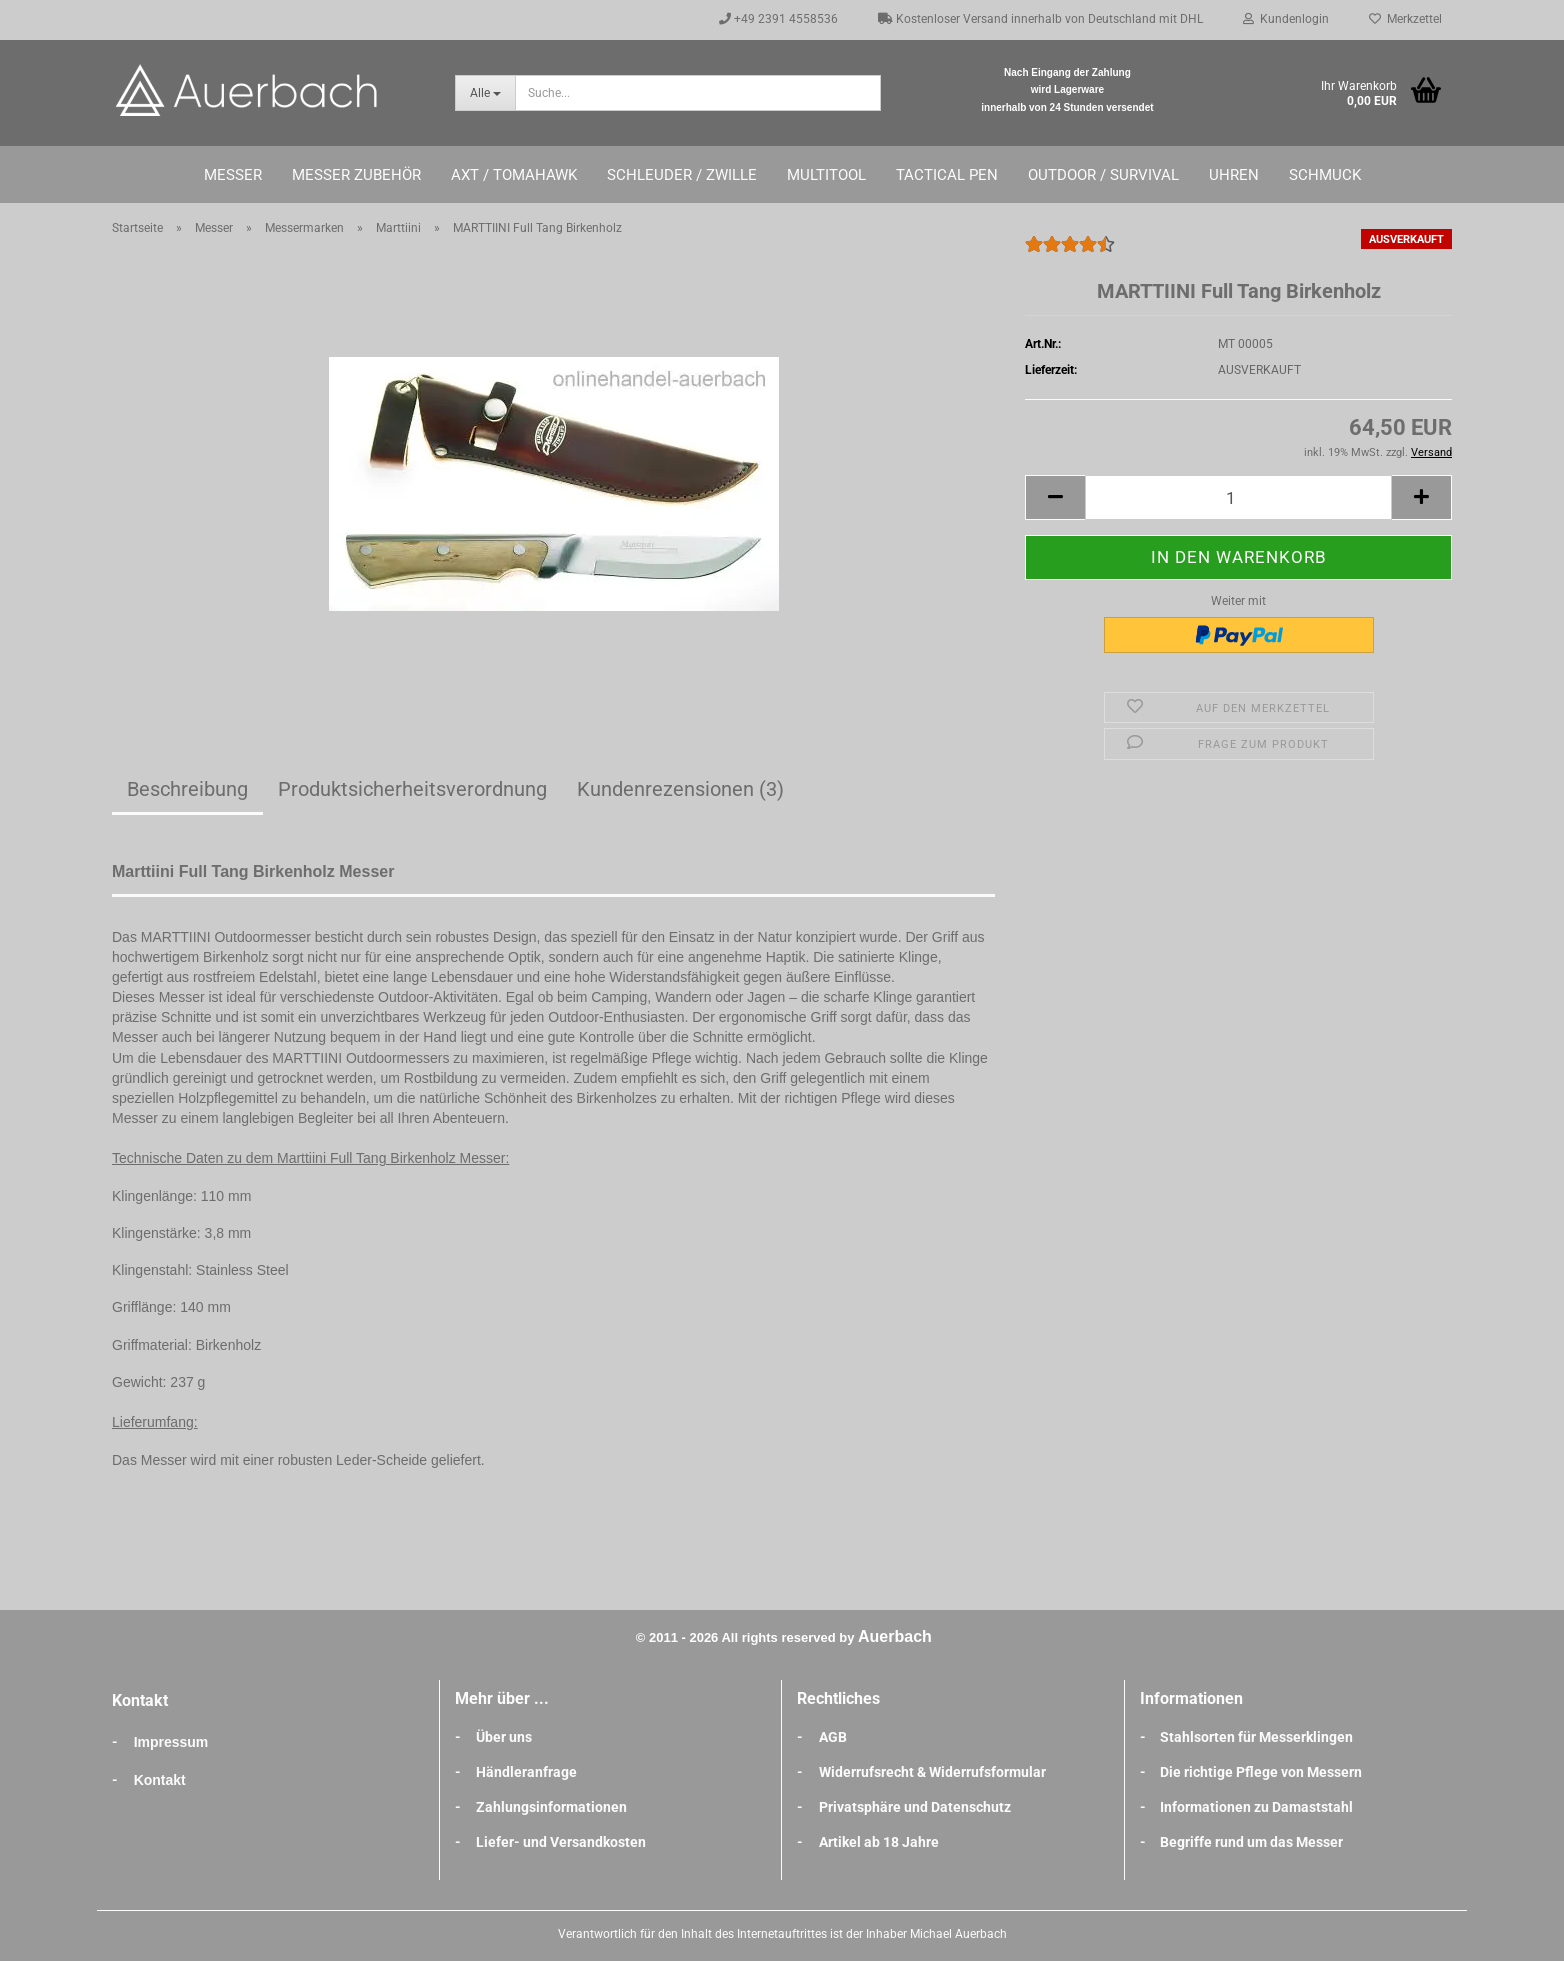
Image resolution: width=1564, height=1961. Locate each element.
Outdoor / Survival (1103, 175)
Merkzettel (1405, 19)
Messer (233, 175)
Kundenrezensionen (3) (680, 789)
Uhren (1234, 175)
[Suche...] (485, 93)
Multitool (826, 175)
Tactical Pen (947, 175)
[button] (1055, 497)
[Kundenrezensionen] (1070, 253)
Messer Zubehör (356, 175)
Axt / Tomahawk (514, 175)
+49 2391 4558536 (778, 19)
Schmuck (1325, 175)
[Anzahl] (1238, 497)
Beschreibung (187, 789)
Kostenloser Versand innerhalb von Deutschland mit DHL (1040, 19)
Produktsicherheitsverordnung (412, 789)
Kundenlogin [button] (1286, 19)
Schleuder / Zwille (682, 175)
